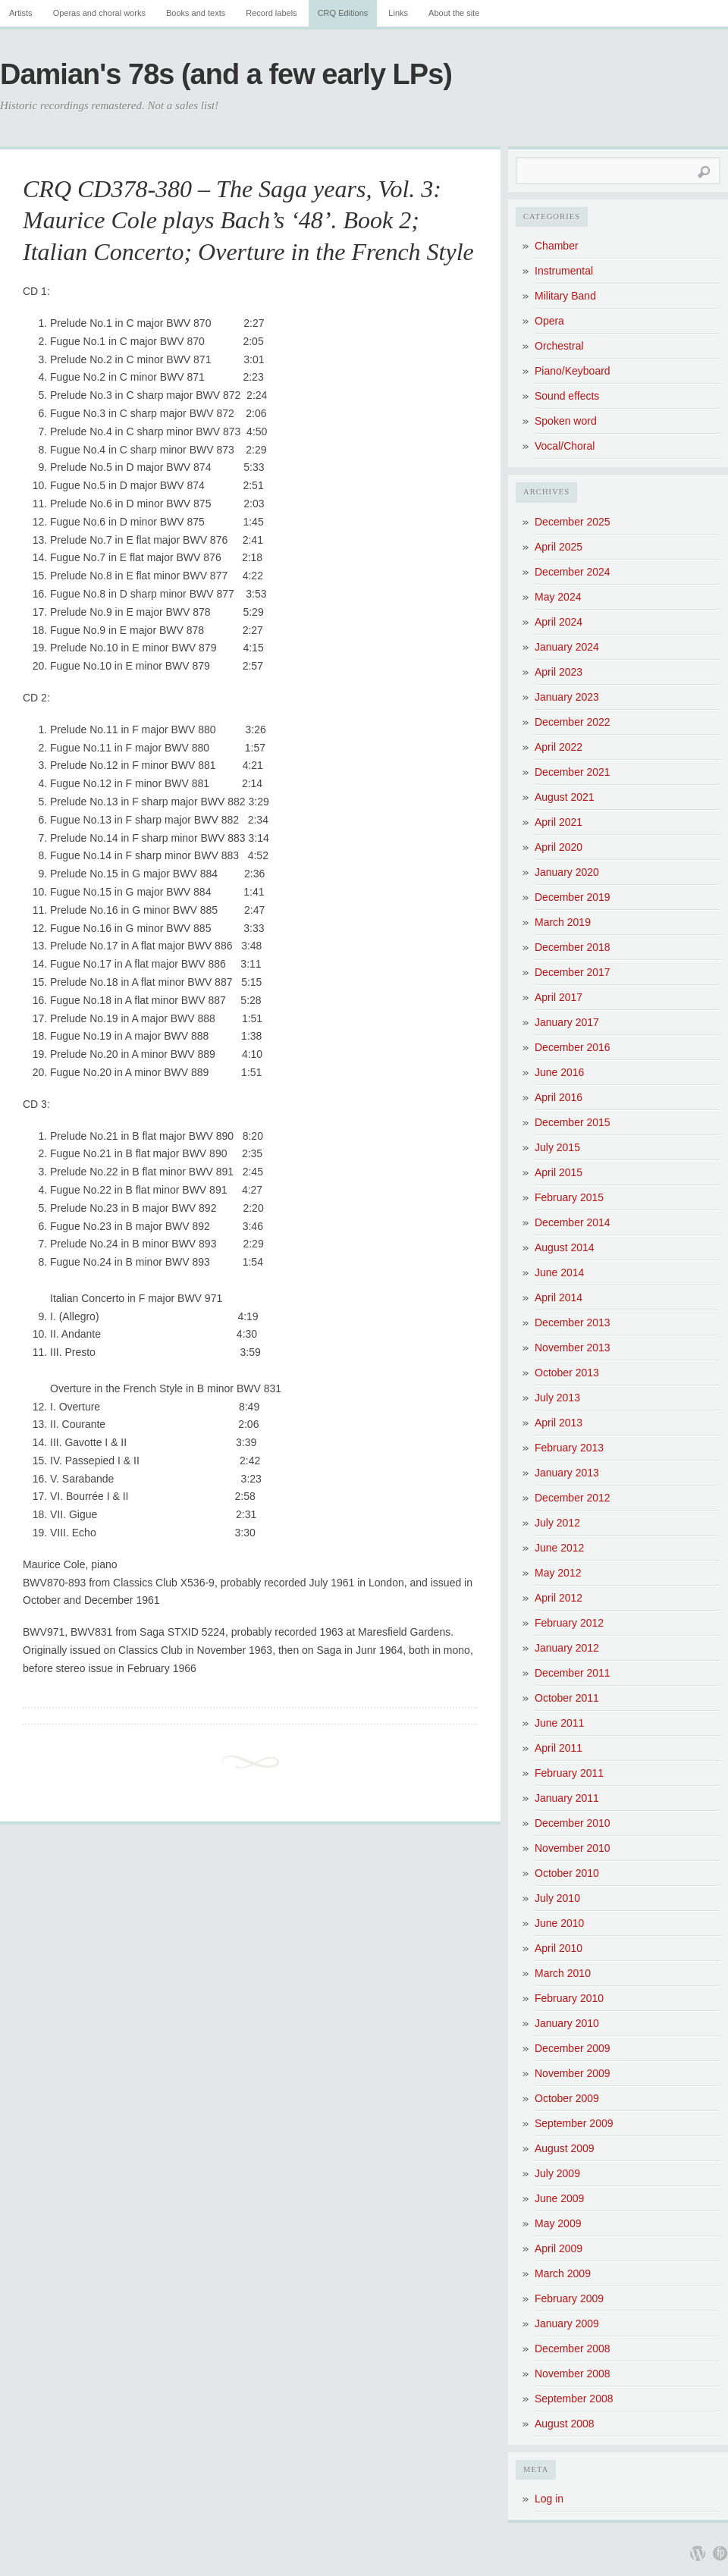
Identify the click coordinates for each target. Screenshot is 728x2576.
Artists (21, 12)
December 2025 (572, 522)
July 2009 (557, 2173)
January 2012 (567, 1648)
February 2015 (569, 1197)
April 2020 (558, 847)
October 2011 (567, 1698)
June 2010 (559, 1923)
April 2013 (558, 1423)
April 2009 (558, 2248)
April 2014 (558, 1297)
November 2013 (572, 1347)
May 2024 (558, 597)
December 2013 (572, 1322)
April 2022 (558, 747)
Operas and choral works (99, 12)
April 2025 (558, 547)
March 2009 (563, 2273)
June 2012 (559, 1548)
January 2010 (567, 2023)
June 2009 (559, 2198)
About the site (453, 12)
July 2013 (557, 1398)
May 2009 (558, 2223)
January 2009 (567, 2323)
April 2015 (558, 1172)
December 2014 (572, 1222)
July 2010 (557, 1898)
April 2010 (558, 1948)
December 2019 (572, 897)
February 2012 (569, 1623)
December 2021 (572, 772)
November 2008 (572, 2373)
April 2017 (558, 997)
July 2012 (557, 1523)
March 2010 (563, 1973)
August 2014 (565, 1247)
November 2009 (572, 2073)
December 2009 (572, 2048)
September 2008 (574, 2398)
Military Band (565, 296)
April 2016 (558, 1097)
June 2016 (559, 1072)
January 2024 (567, 647)
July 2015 (557, 1147)
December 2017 (572, 972)
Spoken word (566, 421)
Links (398, 12)
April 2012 (558, 1598)
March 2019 (563, 922)
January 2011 (567, 1798)
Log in (549, 2499)
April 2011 (558, 1748)
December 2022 (572, 722)
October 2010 (567, 1873)
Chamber (557, 246)
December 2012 (572, 1498)
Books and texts (195, 12)
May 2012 (558, 1573)
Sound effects (567, 396)
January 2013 (567, 1473)
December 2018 (572, 947)
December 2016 (572, 1047)
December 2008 (572, 2348)
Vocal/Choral (565, 446)
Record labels (271, 12)
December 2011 (572, 1673)
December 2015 (572, 1122)
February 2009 (569, 2298)
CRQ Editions (343, 12)
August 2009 (565, 2148)
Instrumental (564, 271)
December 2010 (572, 1823)
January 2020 (567, 872)
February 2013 (569, 1448)
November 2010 (572, 1848)
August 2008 (565, 2424)
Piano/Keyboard (572, 371)
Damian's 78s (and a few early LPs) (226, 74)
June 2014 (559, 1272)
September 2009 (574, 2123)
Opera (549, 321)
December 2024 (572, 572)
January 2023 (567, 697)
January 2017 (567, 1022)
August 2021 (565, 797)
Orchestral (559, 346)
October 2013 (567, 1372)
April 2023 (558, 672)
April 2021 (558, 822)
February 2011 (569, 1773)
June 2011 (559, 1723)
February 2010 (569, 1998)
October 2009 (567, 2098)
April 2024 (558, 622)
